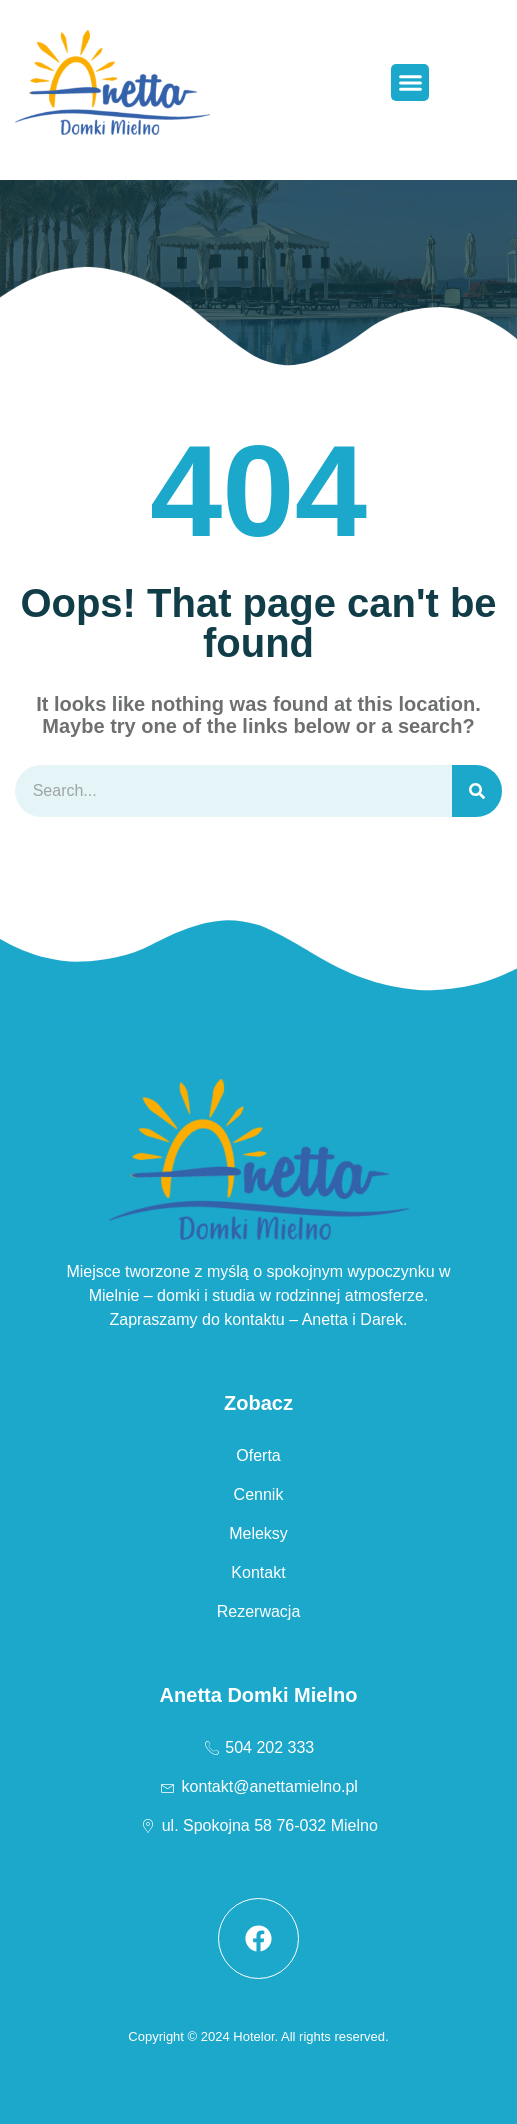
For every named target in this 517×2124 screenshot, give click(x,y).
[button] (410, 83)
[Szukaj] (477, 791)
